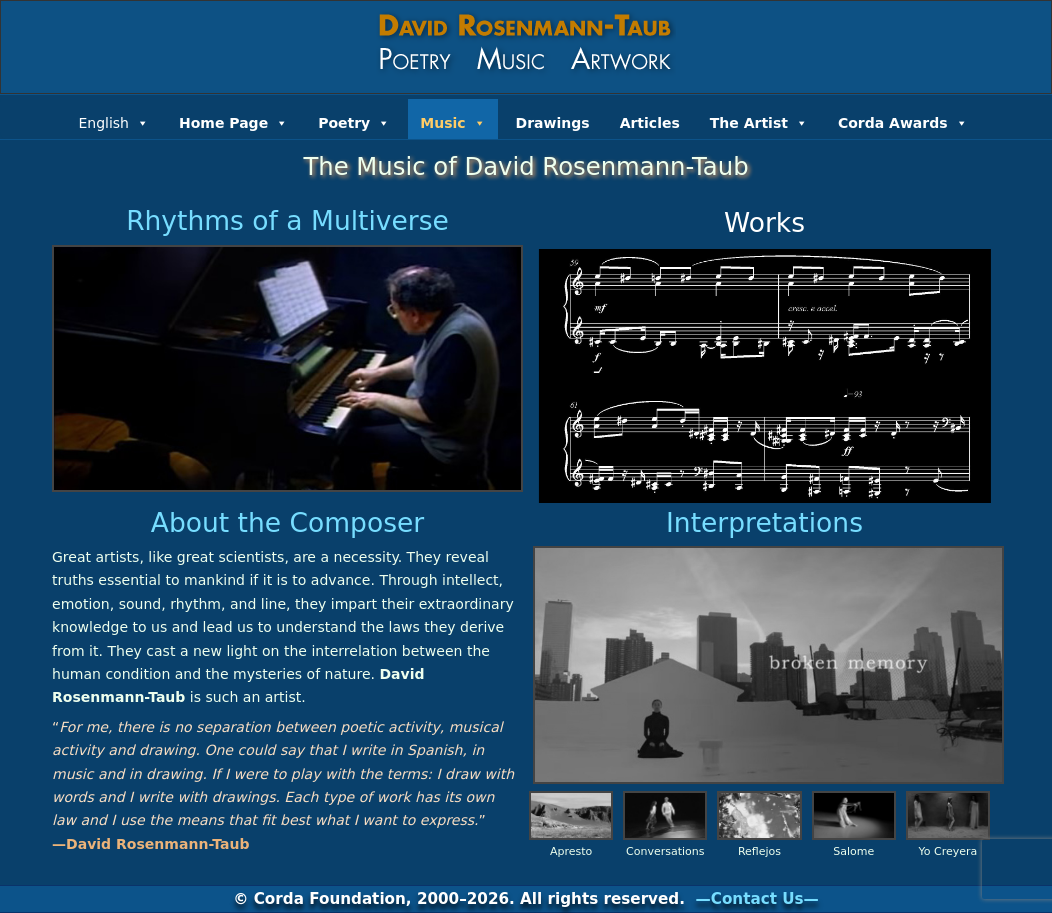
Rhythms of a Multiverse (287, 220)
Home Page (233, 121)
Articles (650, 123)
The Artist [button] (759, 121)
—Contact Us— (757, 899)
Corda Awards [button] (903, 121)
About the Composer (287, 522)
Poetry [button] (354, 121)
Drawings (553, 123)
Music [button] (452, 121)
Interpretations (764, 522)
